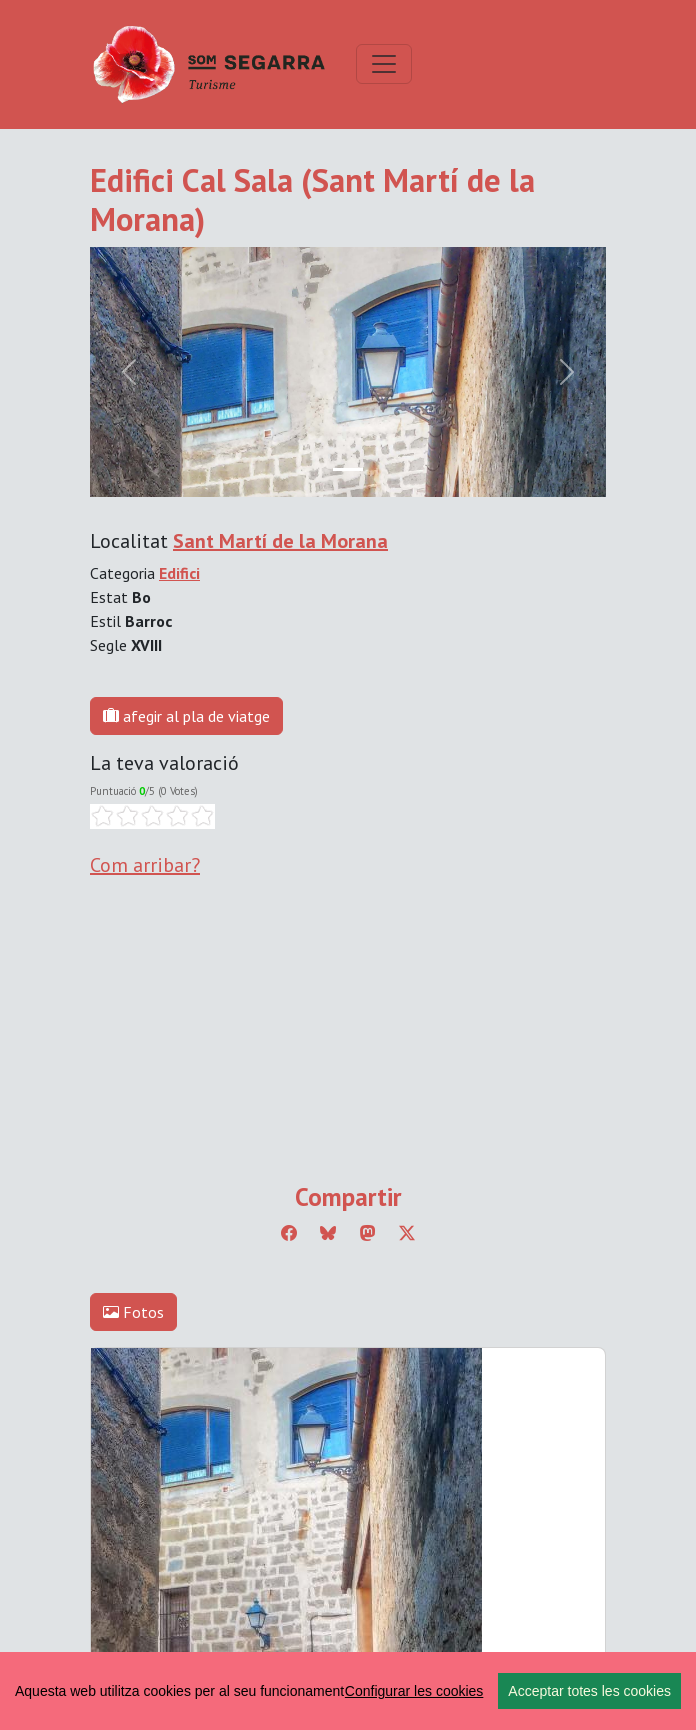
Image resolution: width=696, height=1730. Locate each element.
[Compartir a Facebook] (289, 1233)
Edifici (179, 573)
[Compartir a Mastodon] (368, 1233)
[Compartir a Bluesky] (328, 1233)
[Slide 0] (348, 469)
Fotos (133, 1312)
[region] (348, 1691)
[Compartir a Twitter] (407, 1233)
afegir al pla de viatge (186, 716)
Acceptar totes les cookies (589, 1691)
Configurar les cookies (414, 1691)
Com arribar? (145, 865)
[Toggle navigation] (384, 64)
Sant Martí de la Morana (280, 541)
